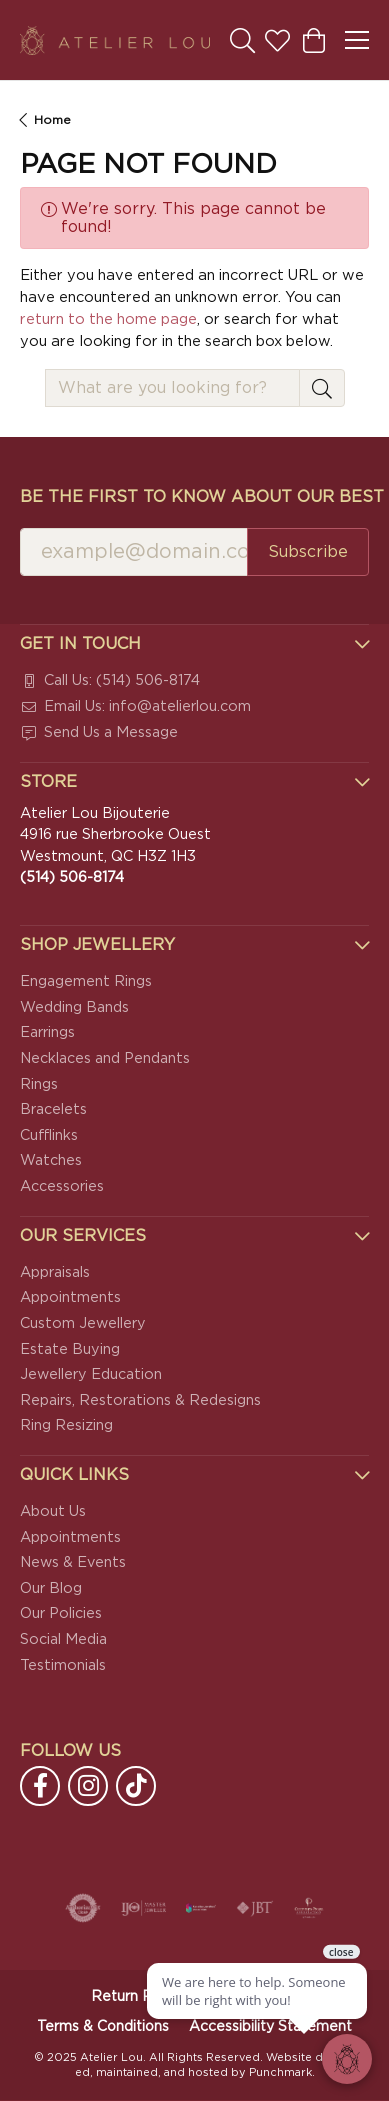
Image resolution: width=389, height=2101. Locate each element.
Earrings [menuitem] (47, 1033)
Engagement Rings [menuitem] (86, 981)
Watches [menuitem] (51, 1161)
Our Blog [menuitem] (51, 1588)
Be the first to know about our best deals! (194, 497)
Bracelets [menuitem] (53, 1109)
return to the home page (108, 319)
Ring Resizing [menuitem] (66, 1425)
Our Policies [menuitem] (61, 1614)
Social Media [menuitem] (63, 1639)
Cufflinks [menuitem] (49, 1135)
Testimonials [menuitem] (63, 1665)
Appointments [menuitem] (70, 1298)
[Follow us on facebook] (40, 1787)
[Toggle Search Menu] (242, 40)
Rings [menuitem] (39, 1084)
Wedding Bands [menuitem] (74, 1007)
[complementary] (244, 1991)
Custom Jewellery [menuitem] (83, 1323)
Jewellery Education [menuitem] (91, 1374)
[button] (194, 644)
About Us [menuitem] (53, 1511)
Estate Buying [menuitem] (70, 1349)
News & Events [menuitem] (73, 1562)
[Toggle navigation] (357, 40)
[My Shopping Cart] (312, 40)
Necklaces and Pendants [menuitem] (105, 1058)
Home (52, 120)
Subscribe (308, 552)
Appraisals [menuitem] (55, 1272)
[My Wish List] (277, 40)
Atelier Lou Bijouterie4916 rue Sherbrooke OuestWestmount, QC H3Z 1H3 (115, 846)
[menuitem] (194, 682)
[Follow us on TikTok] (136, 1787)
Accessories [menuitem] (62, 1186)
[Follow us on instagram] (88, 1787)
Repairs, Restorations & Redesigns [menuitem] (140, 1400)
